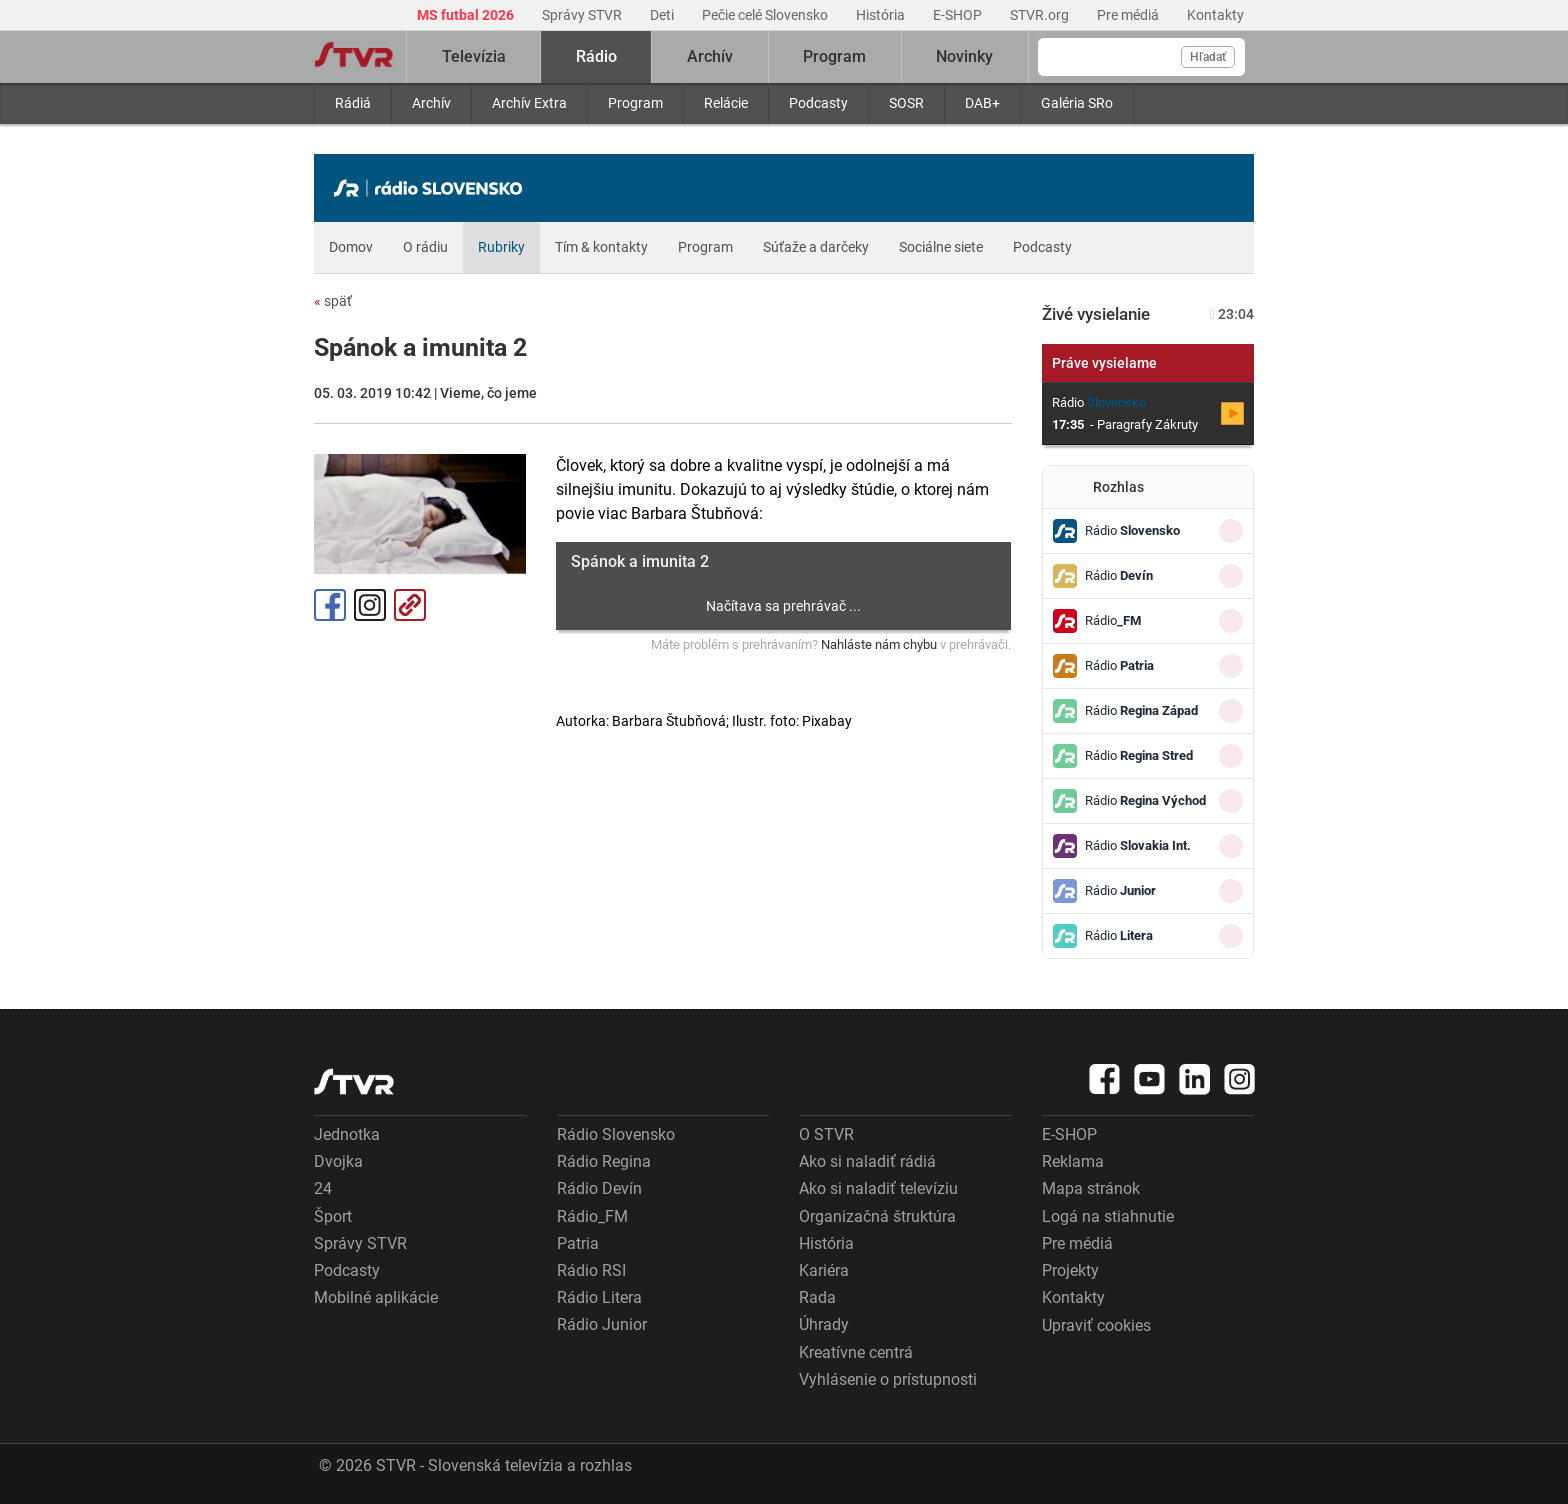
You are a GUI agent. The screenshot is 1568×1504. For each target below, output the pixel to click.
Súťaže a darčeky (816, 247)
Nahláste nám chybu (879, 644)
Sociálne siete (941, 247)
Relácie (726, 103)
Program (635, 103)
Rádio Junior (602, 1324)
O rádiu (425, 247)
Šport (333, 1216)
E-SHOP (959, 15)
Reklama (1073, 1161)
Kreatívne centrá (856, 1352)
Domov (351, 247)
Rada (817, 1297)
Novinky (964, 56)
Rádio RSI (591, 1270)
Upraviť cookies (1096, 1325)
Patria (578, 1243)
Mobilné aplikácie (376, 1297)
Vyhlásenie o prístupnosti (888, 1379)
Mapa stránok (1091, 1188)
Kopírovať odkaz (410, 605)
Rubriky (501, 247)
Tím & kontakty (601, 247)
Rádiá (353, 103)
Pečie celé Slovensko (766, 15)
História (882, 15)
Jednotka (347, 1134)
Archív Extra (529, 103)
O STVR (826, 1134)
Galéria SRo (1077, 103)
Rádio (596, 56)
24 (323, 1188)
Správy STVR (583, 15)
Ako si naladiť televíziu (878, 1188)
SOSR (906, 103)
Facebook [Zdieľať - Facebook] (330, 605)
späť (333, 301)
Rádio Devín (599, 1188)
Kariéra (824, 1270)
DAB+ (982, 103)
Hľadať (1208, 57)
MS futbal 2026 (467, 15)
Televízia (474, 56)
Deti (663, 15)
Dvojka (338, 1161)
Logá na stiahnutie (1108, 1216)
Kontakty (1215, 15)
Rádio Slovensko (616, 1134)
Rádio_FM (592, 1216)
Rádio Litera (599, 1297)
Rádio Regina (604, 1161)
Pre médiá (1129, 15)
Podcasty (818, 103)
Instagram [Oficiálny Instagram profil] (370, 605)
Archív (431, 103)
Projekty (1070, 1270)
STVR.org (1041, 15)
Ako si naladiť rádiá (867, 1161)
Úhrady (824, 1324)
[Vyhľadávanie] (1141, 57)
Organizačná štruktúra (877, 1216)
